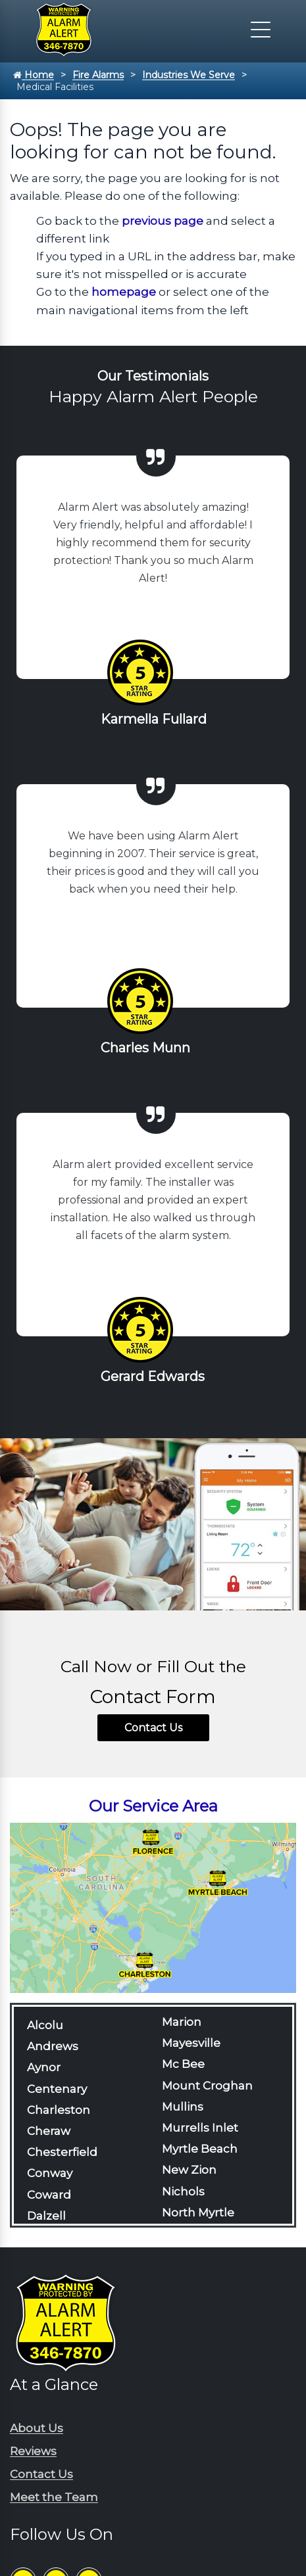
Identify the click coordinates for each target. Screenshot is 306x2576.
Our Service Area (153, 1805)
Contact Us (153, 1727)
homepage (123, 291)
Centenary (57, 2089)
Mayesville (191, 2042)
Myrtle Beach (200, 2148)
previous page (162, 220)
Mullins (182, 2106)
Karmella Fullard (154, 719)
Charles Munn (145, 1048)
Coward (49, 2194)
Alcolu (45, 2025)
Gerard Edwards (153, 1376)
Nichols (183, 2191)
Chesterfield (62, 2152)
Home (33, 75)
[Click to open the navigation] (260, 29)
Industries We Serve (188, 75)
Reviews (33, 2451)
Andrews (52, 2046)
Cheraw (48, 2131)
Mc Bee (183, 2064)
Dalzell (46, 2215)
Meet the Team (54, 2497)
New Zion (189, 2169)
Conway (49, 2173)
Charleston (58, 2110)
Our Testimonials (153, 376)
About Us (36, 2428)
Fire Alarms (98, 75)
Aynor (44, 2067)
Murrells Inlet (200, 2127)
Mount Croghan (207, 2085)
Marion (181, 2021)
